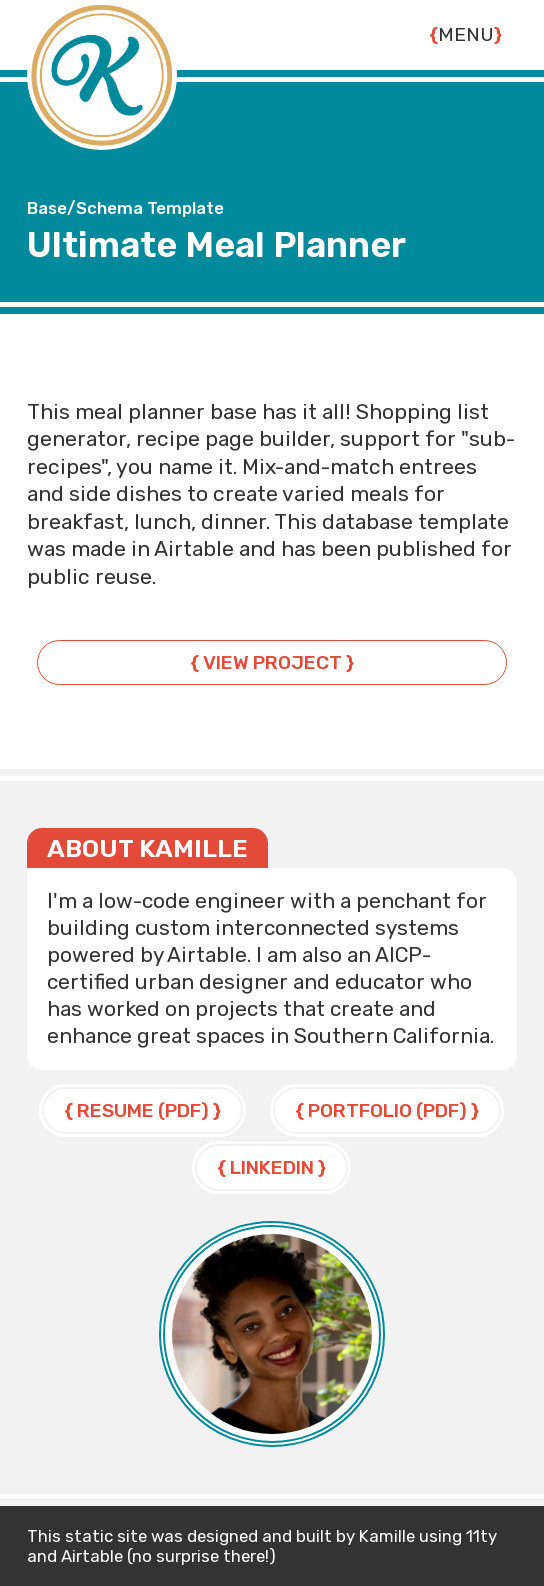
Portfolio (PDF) (387, 1110)
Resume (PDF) (143, 1110)
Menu (466, 34)
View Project (272, 662)
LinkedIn (272, 1167)
